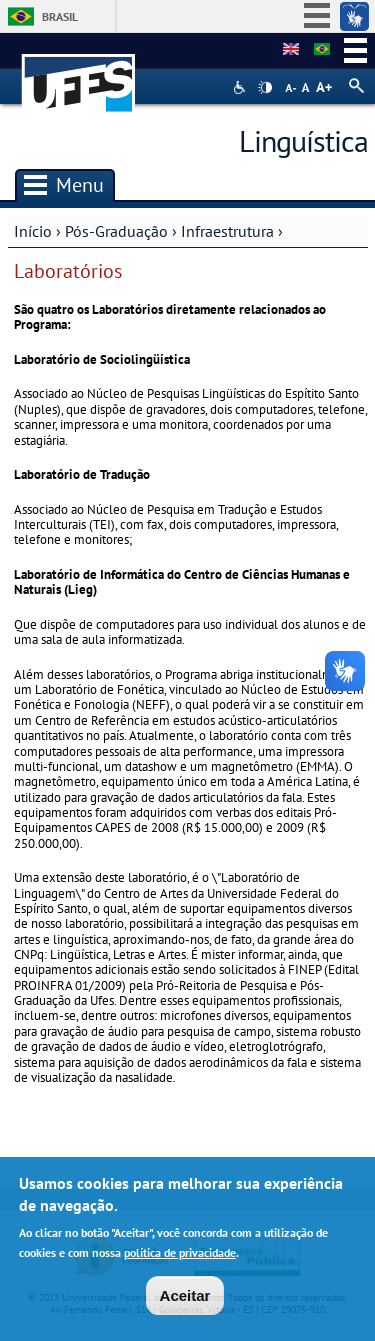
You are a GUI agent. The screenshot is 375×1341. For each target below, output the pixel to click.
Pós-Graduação (116, 231)
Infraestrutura (227, 231)
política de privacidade (180, 1256)
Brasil (60, 16)
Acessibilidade (241, 87)
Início (33, 231)
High (265, 88)
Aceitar (185, 1299)
